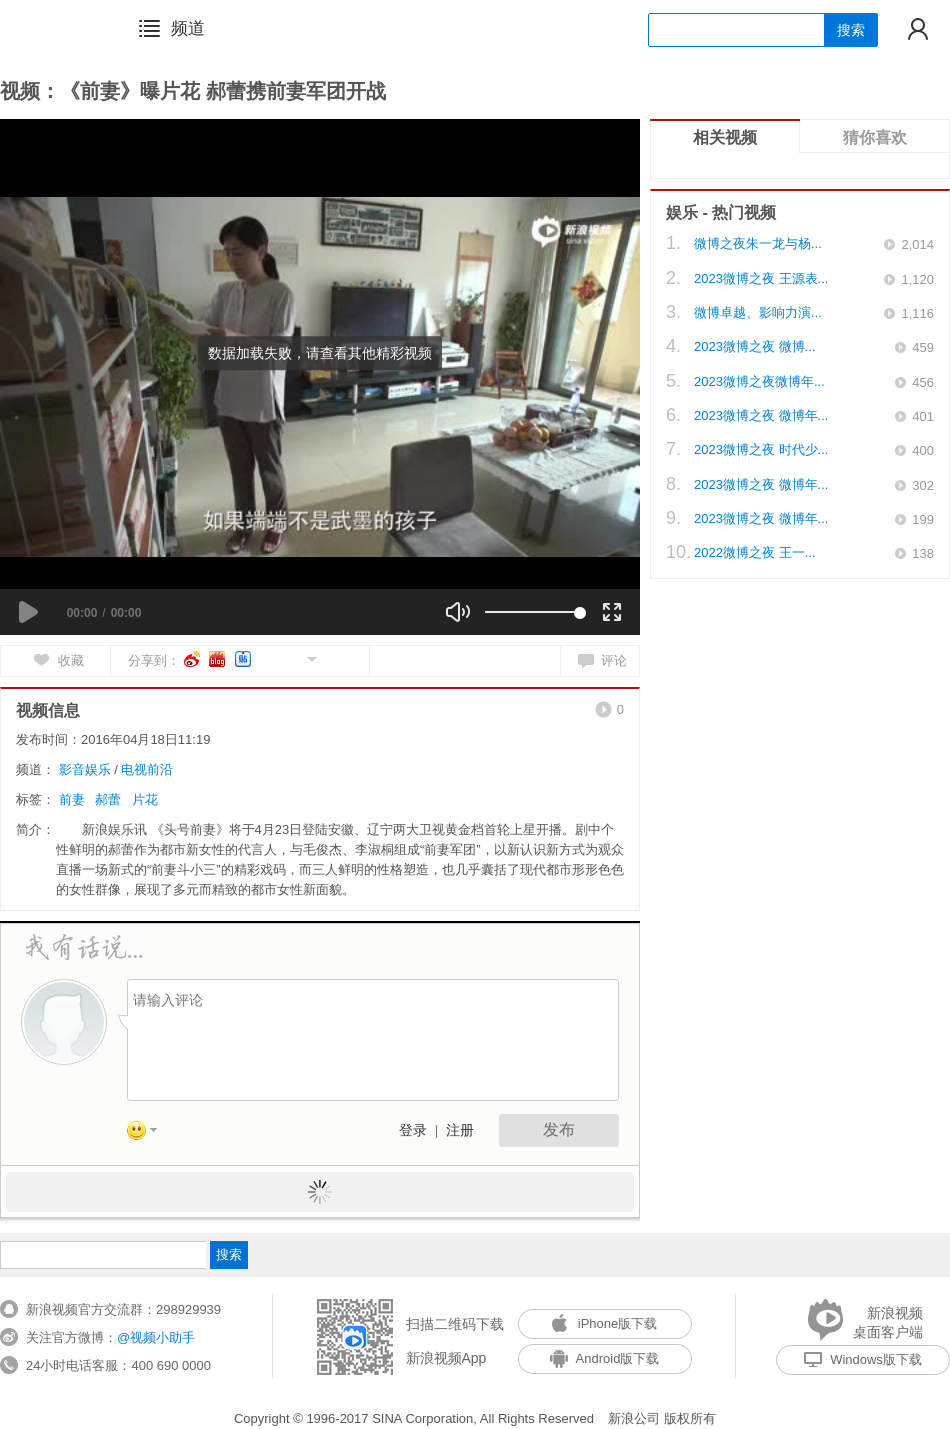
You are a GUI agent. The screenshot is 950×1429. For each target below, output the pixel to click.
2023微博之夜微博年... (759, 381)
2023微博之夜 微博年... (761, 415)
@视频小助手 (156, 1337)
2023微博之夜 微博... (754, 346)
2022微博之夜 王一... (754, 552)
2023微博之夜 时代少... (761, 449)
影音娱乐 (85, 769)
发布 (559, 1129)
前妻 (72, 799)
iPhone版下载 (604, 1323)
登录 (413, 1130)
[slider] (532, 612)
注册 (460, 1130)
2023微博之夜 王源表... (761, 278)
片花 (145, 799)
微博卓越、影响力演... (758, 312)
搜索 (851, 30)
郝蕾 (108, 799)
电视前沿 (147, 769)
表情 (149, 1134)
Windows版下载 (863, 1359)
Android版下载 (605, 1358)
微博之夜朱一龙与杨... (758, 243)
